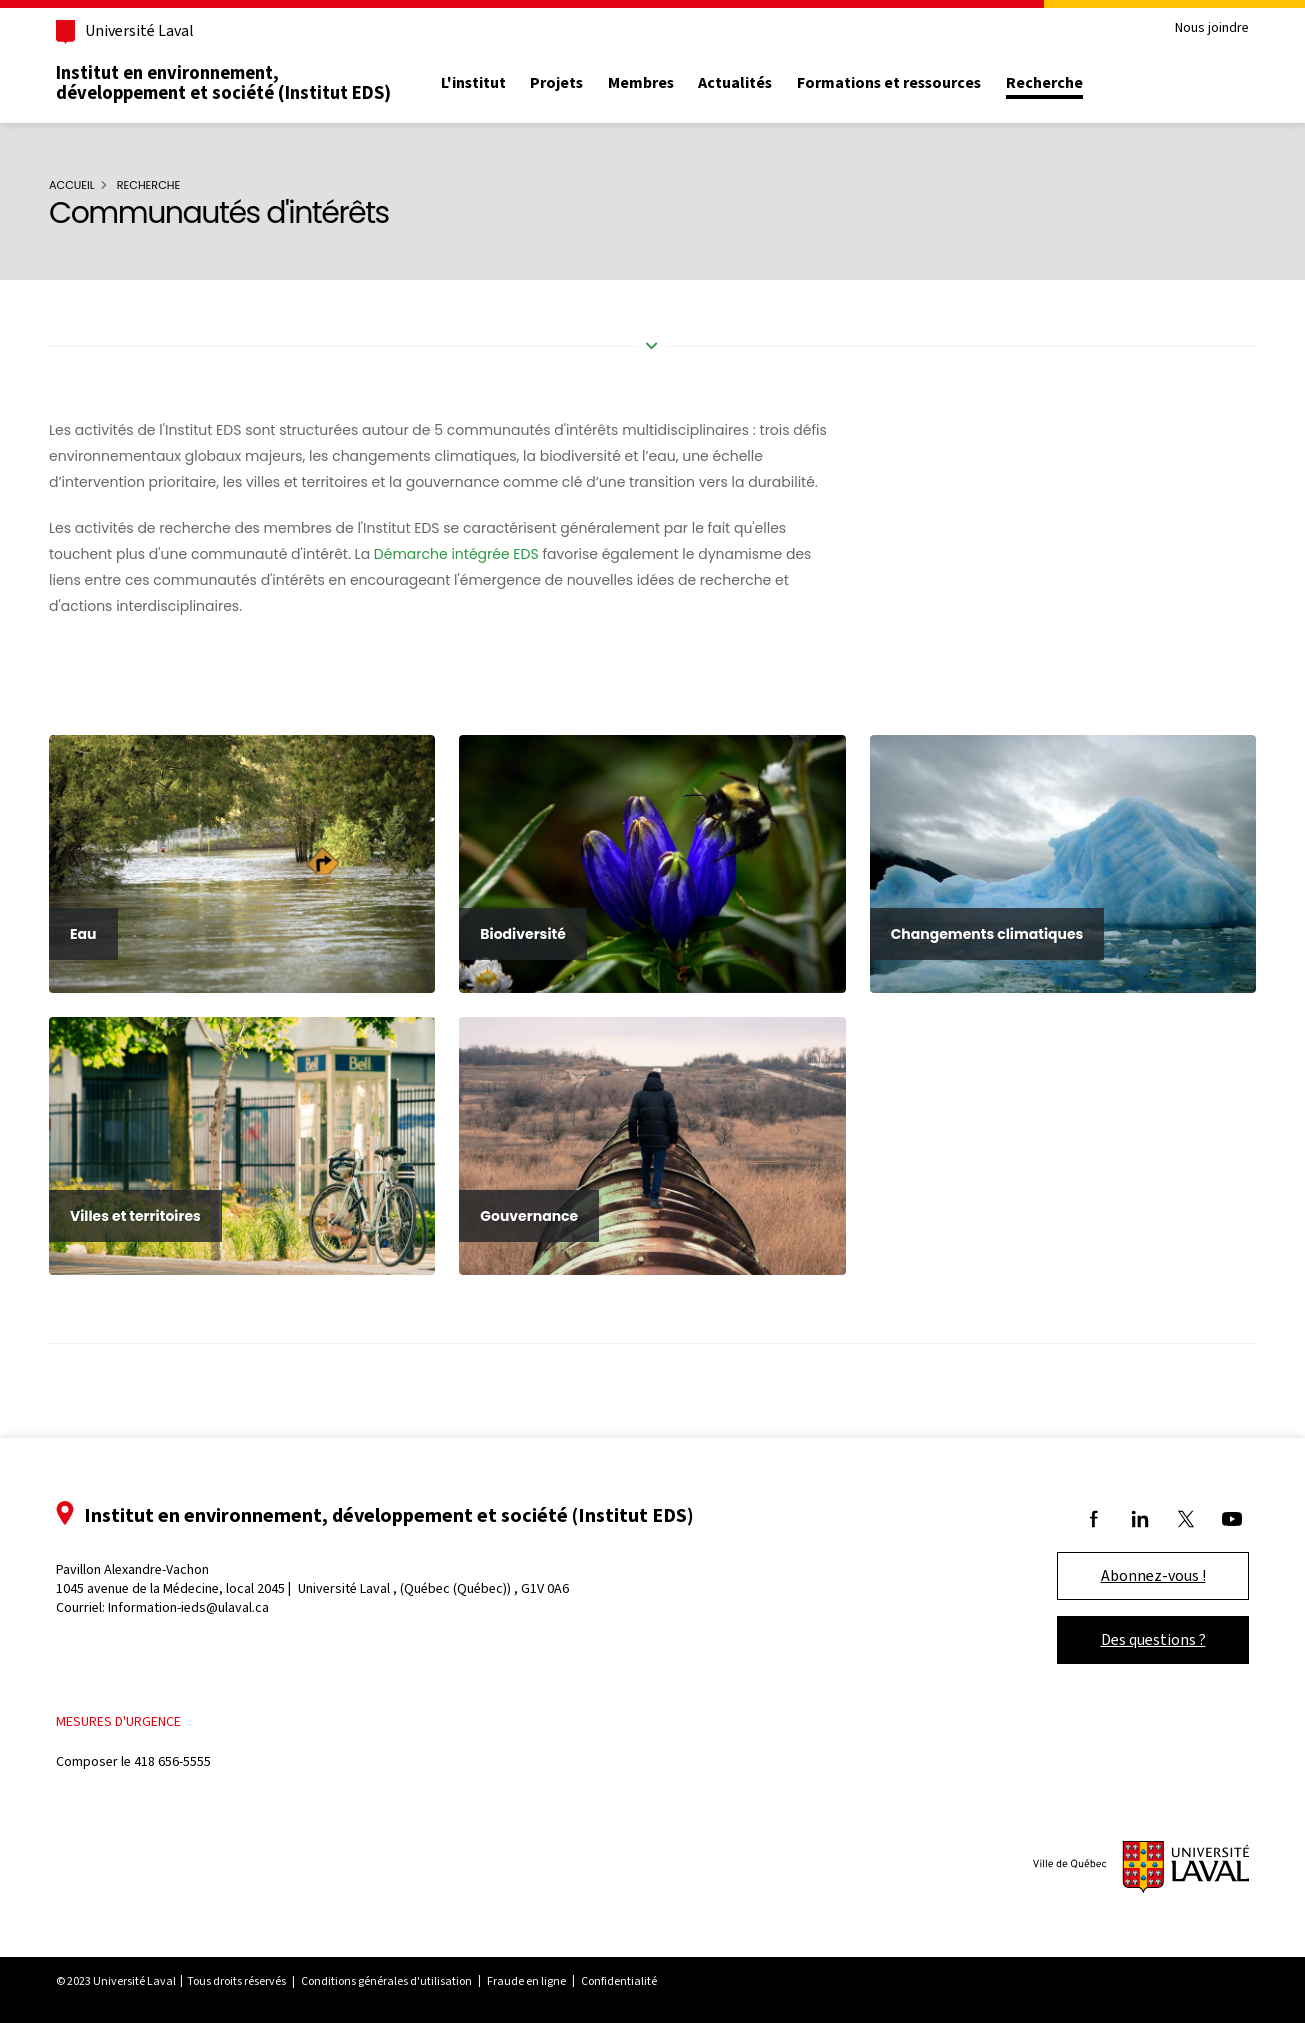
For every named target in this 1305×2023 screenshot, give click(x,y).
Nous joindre (1212, 28)
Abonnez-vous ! (1153, 1575)
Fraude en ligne (526, 1981)
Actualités (735, 83)
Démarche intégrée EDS (456, 554)
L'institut (473, 83)
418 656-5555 (172, 1761)
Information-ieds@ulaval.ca (188, 1607)
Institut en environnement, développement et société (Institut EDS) (223, 83)
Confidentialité (619, 1981)
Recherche (1044, 83)
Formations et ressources (889, 83)
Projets (556, 83)
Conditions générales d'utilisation (386, 1981)
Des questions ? (1153, 1639)
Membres (641, 83)
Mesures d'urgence (118, 1721)
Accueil (72, 185)
